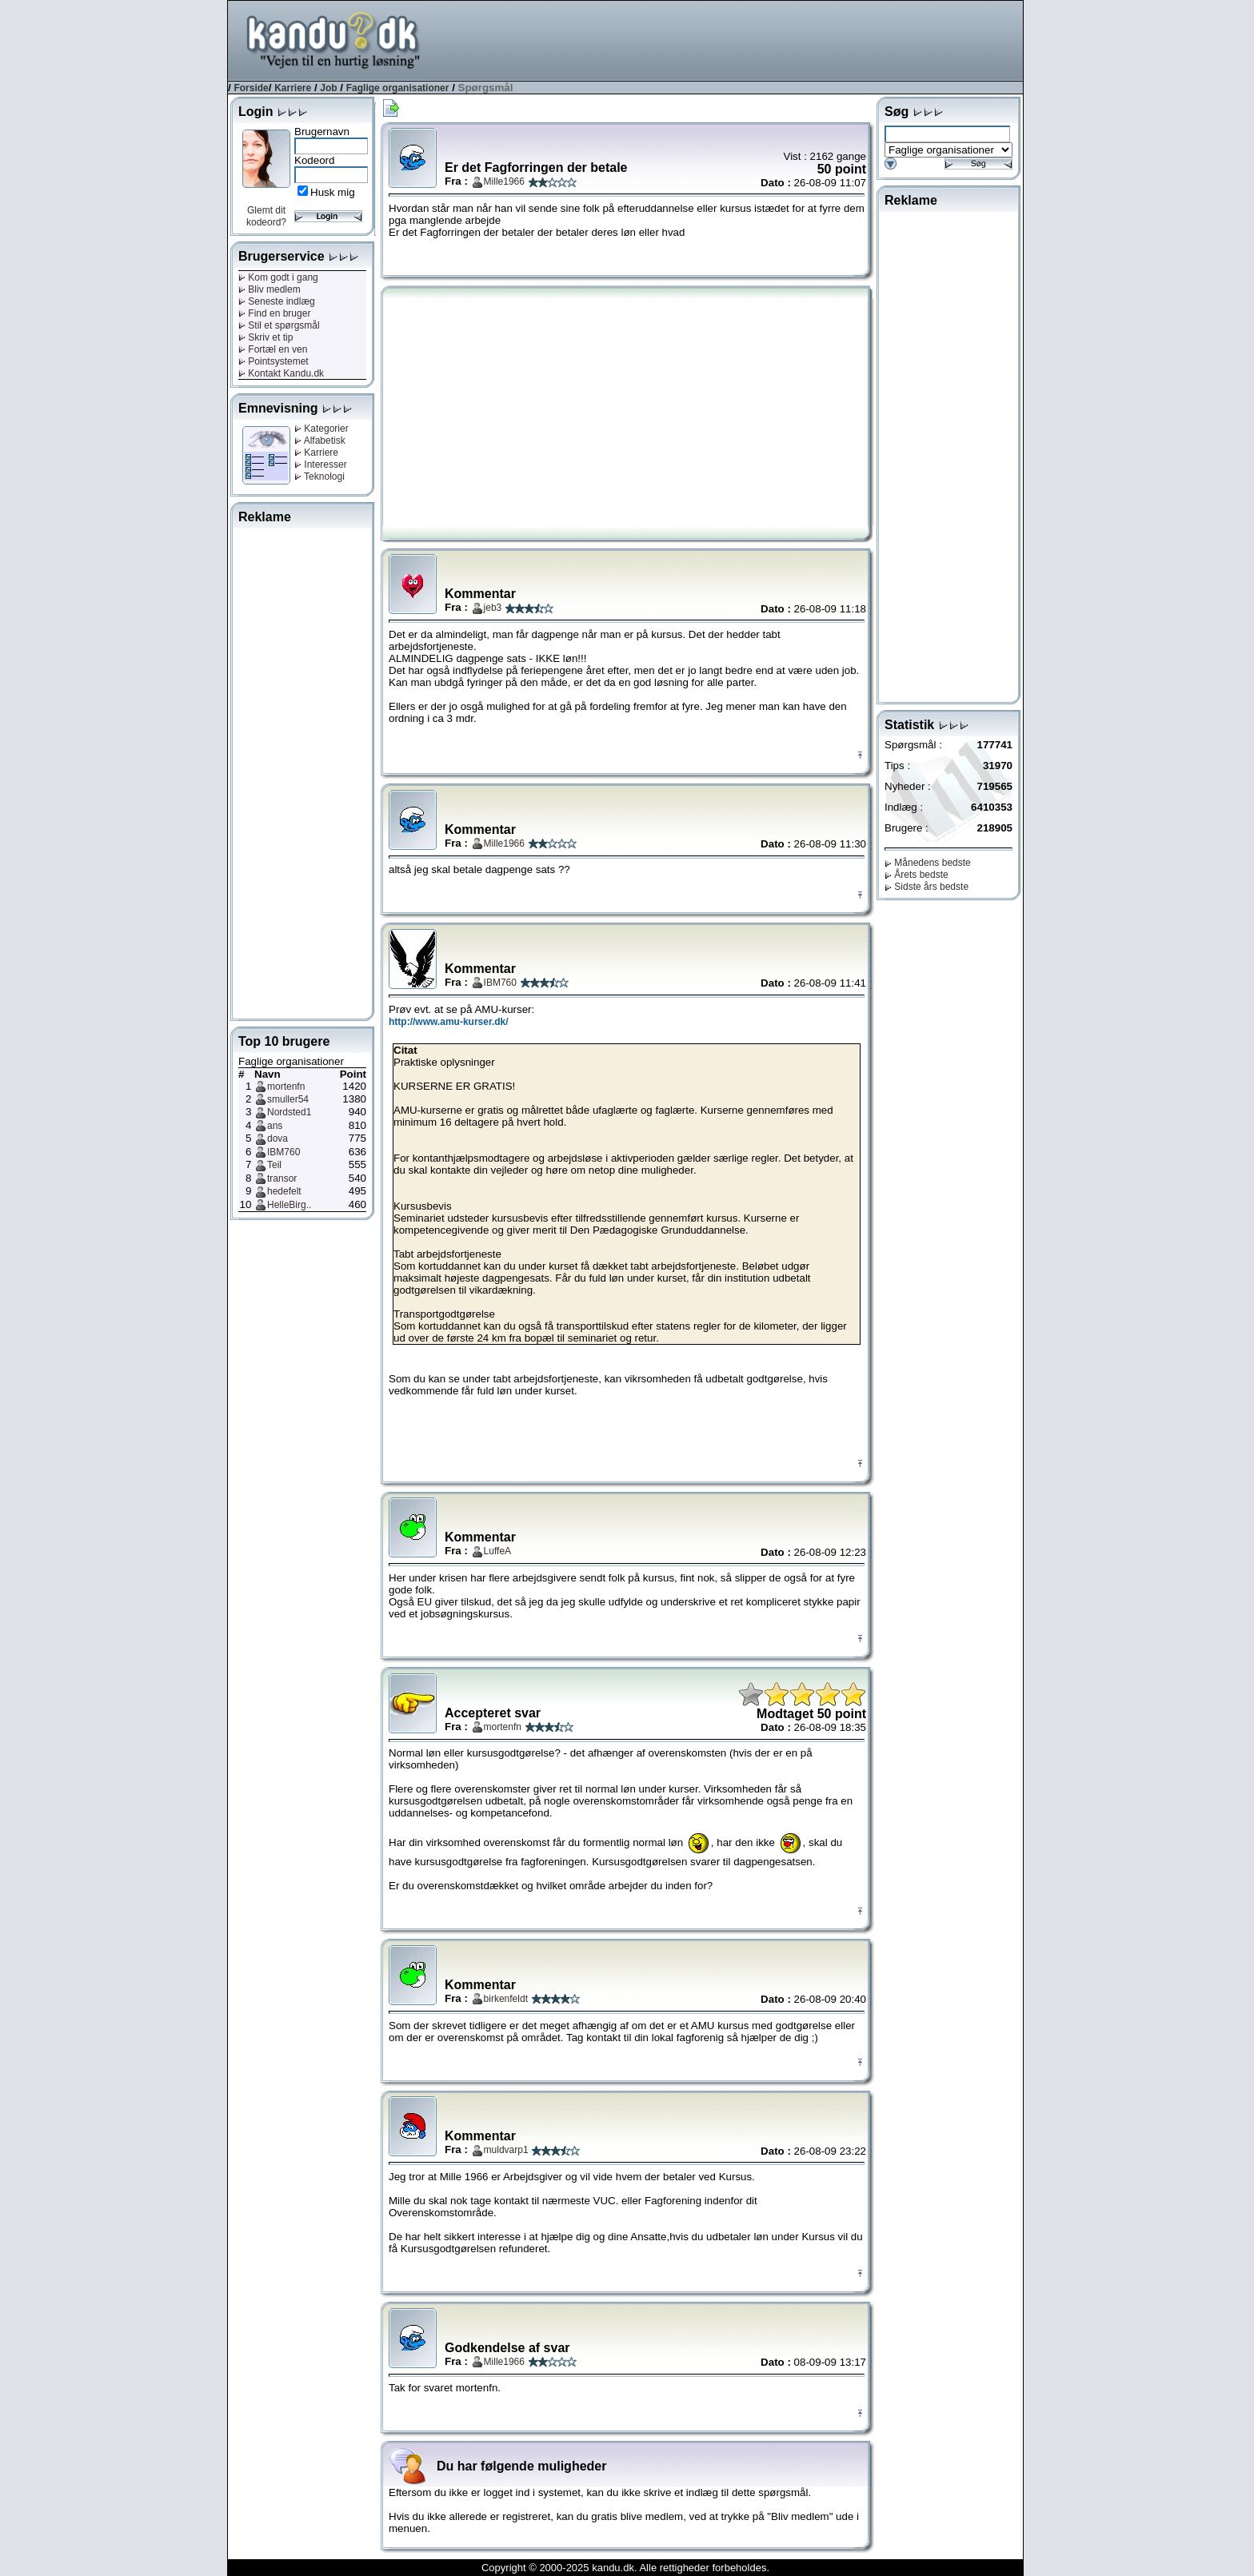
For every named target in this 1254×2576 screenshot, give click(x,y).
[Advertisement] (732, 39)
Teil (274, 1164)
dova (277, 1138)
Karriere (292, 88)
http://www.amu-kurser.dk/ (449, 1021)
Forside (251, 88)
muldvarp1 (506, 2149)
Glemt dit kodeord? (266, 216)
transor (282, 1178)
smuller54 (288, 1099)
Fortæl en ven (272, 349)
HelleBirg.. (289, 1204)
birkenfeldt (506, 1998)
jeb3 (493, 607)
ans (274, 1125)
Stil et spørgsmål (279, 325)
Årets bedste (916, 874)
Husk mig (332, 192)
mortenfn (286, 1086)
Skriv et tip (265, 337)
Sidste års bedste (926, 886)
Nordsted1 (289, 1112)
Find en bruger (274, 313)
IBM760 (283, 1152)
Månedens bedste (928, 862)
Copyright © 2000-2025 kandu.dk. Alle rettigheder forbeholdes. (625, 2568)
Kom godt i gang (278, 277)
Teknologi (319, 476)
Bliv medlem (269, 289)
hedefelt (284, 1191)
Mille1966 (504, 181)
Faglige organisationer (397, 88)
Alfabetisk (319, 440)
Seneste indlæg (276, 301)
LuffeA (497, 1551)
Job (328, 88)
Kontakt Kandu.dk (281, 373)
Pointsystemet (273, 361)
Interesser (320, 464)
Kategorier (321, 428)
